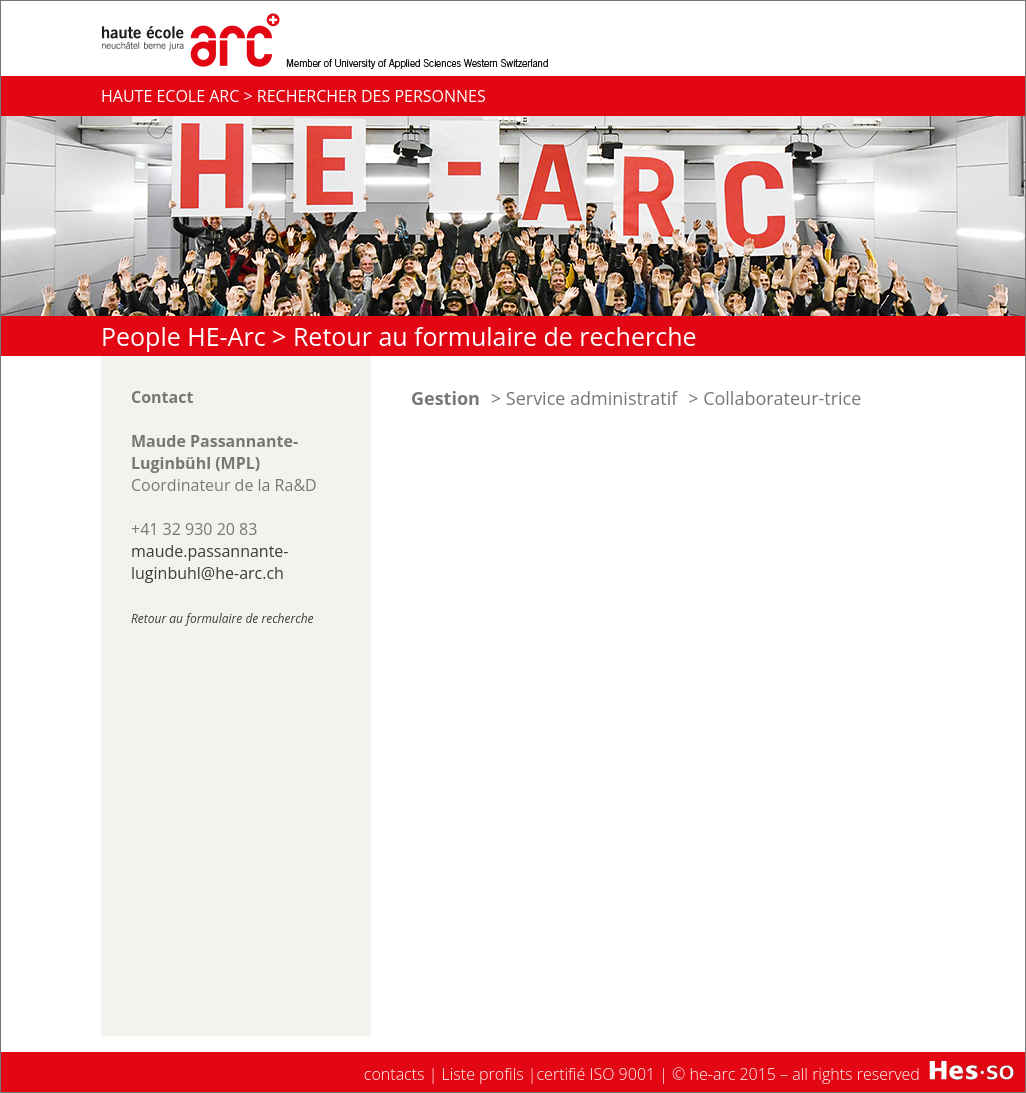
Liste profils (483, 1074)
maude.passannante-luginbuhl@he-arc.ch (209, 562)
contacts (394, 1074)
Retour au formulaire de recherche (495, 336)
